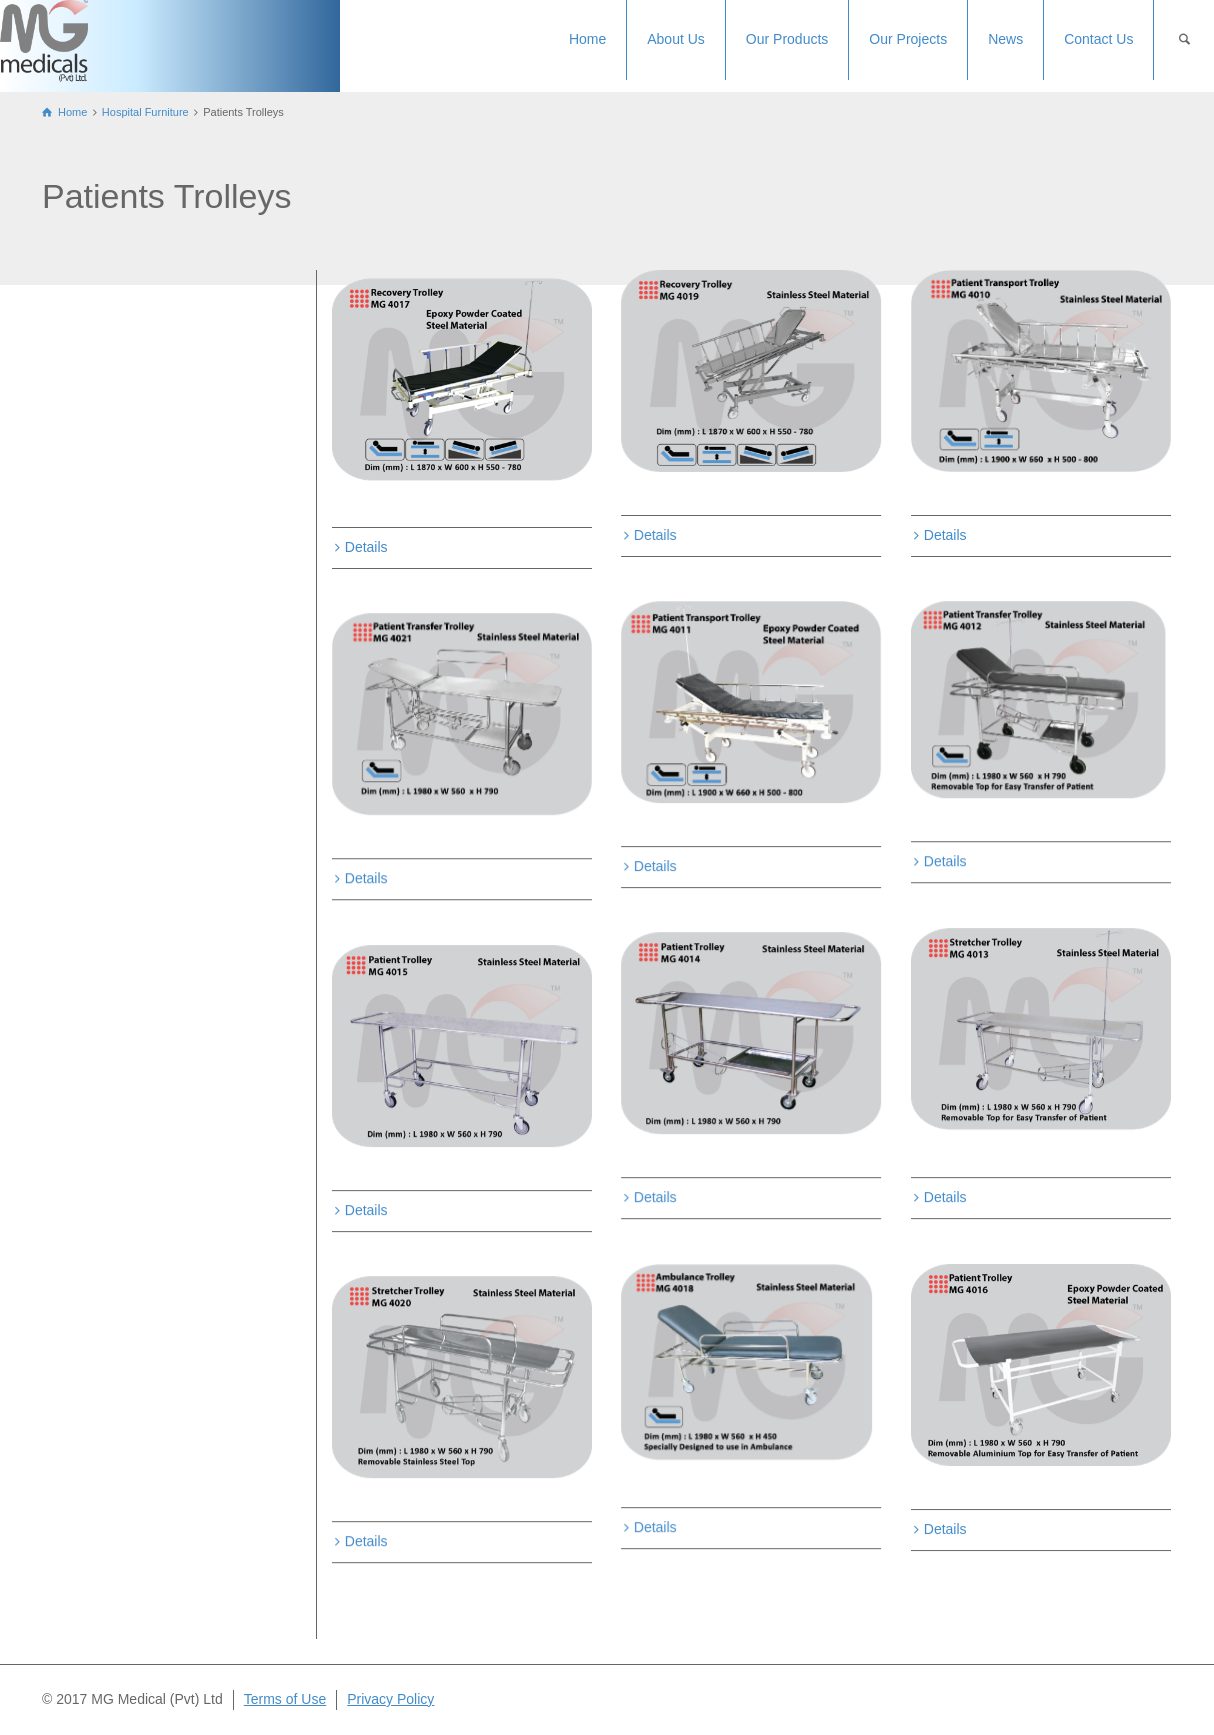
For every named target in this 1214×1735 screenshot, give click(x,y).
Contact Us (1098, 39)
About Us (676, 39)
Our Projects (908, 39)
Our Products (787, 39)
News (1005, 39)
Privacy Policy (390, 1699)
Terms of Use (285, 1699)
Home (587, 39)
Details (366, 547)
